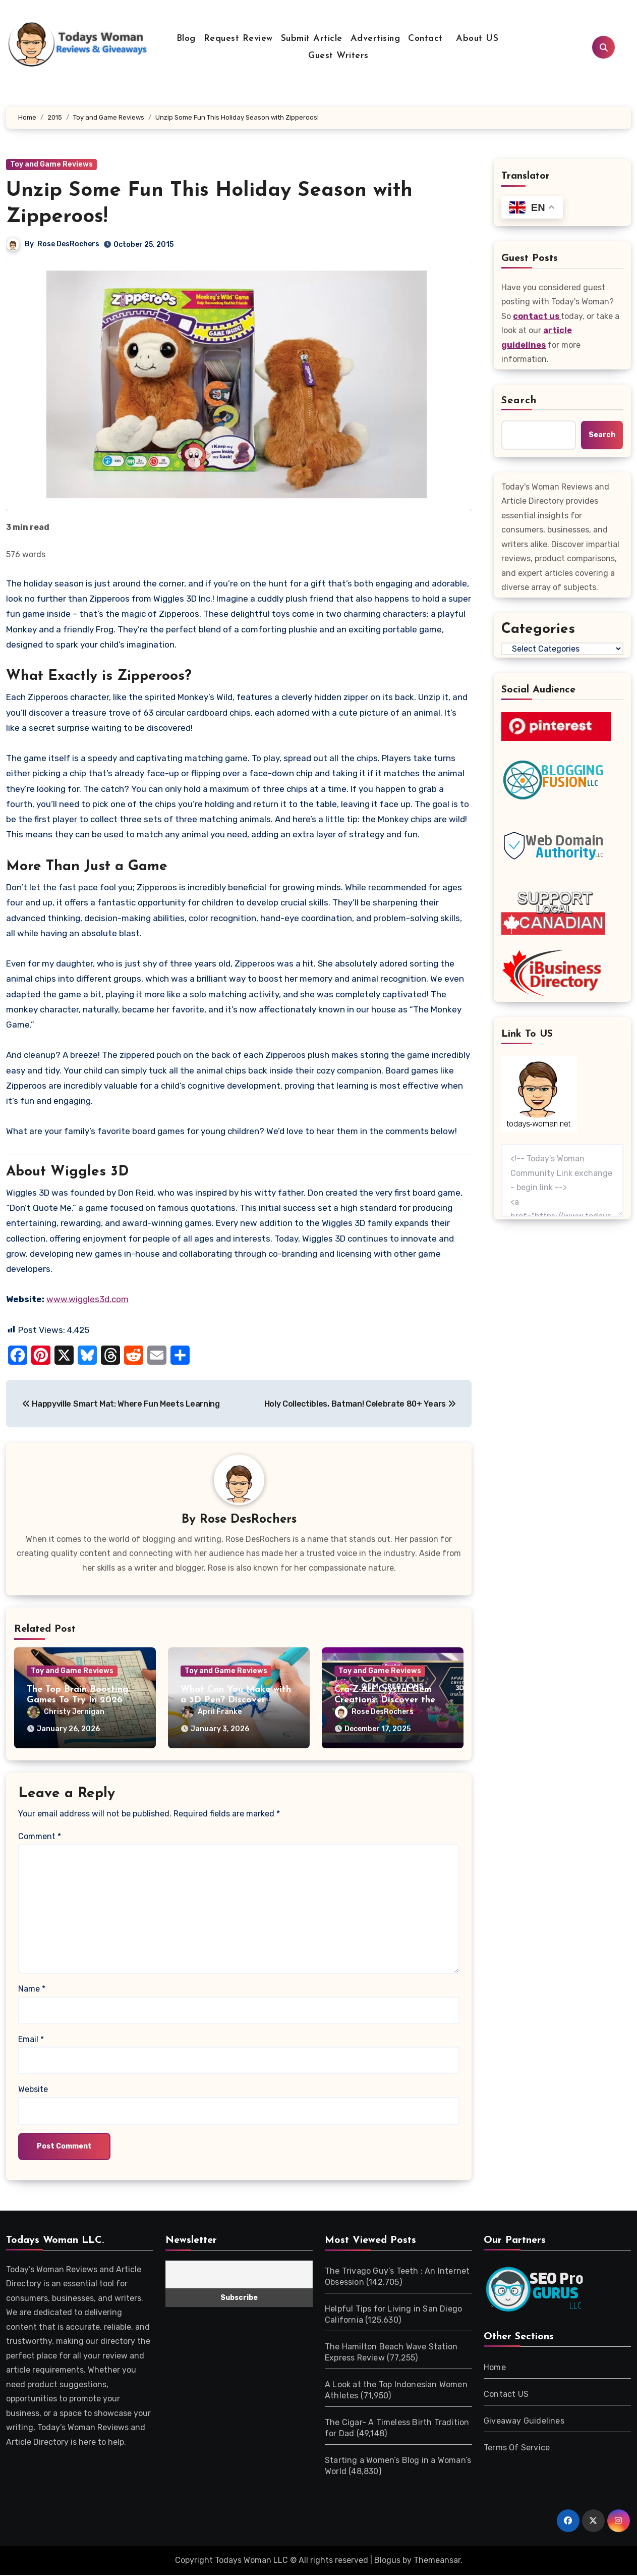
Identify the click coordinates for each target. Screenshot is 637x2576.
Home (495, 2368)
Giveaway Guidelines (524, 2421)
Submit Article (311, 38)
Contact (425, 38)
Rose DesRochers (68, 244)
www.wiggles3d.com (87, 1299)
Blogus (387, 2560)
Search (519, 401)
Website (33, 2090)
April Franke (211, 1712)
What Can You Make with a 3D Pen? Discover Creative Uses (236, 1701)
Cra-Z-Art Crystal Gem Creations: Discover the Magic (384, 1701)
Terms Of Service (517, 2448)
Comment (39, 1837)
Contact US (506, 2394)
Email (31, 2040)
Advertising (375, 38)
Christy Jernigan (65, 1712)
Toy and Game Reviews (51, 164)
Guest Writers (338, 56)
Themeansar (437, 2560)
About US (476, 38)
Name (31, 1990)
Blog (186, 38)
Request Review (238, 38)
